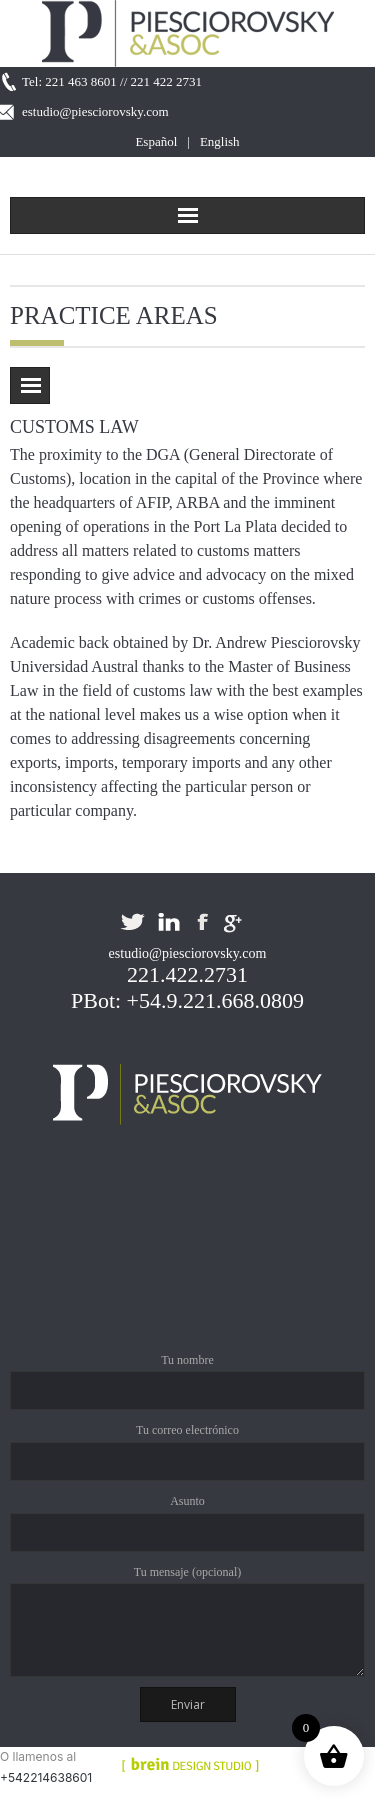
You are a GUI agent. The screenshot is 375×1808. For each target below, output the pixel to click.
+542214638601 (46, 1777)
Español (156, 141)
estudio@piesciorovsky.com (95, 111)
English (220, 141)
